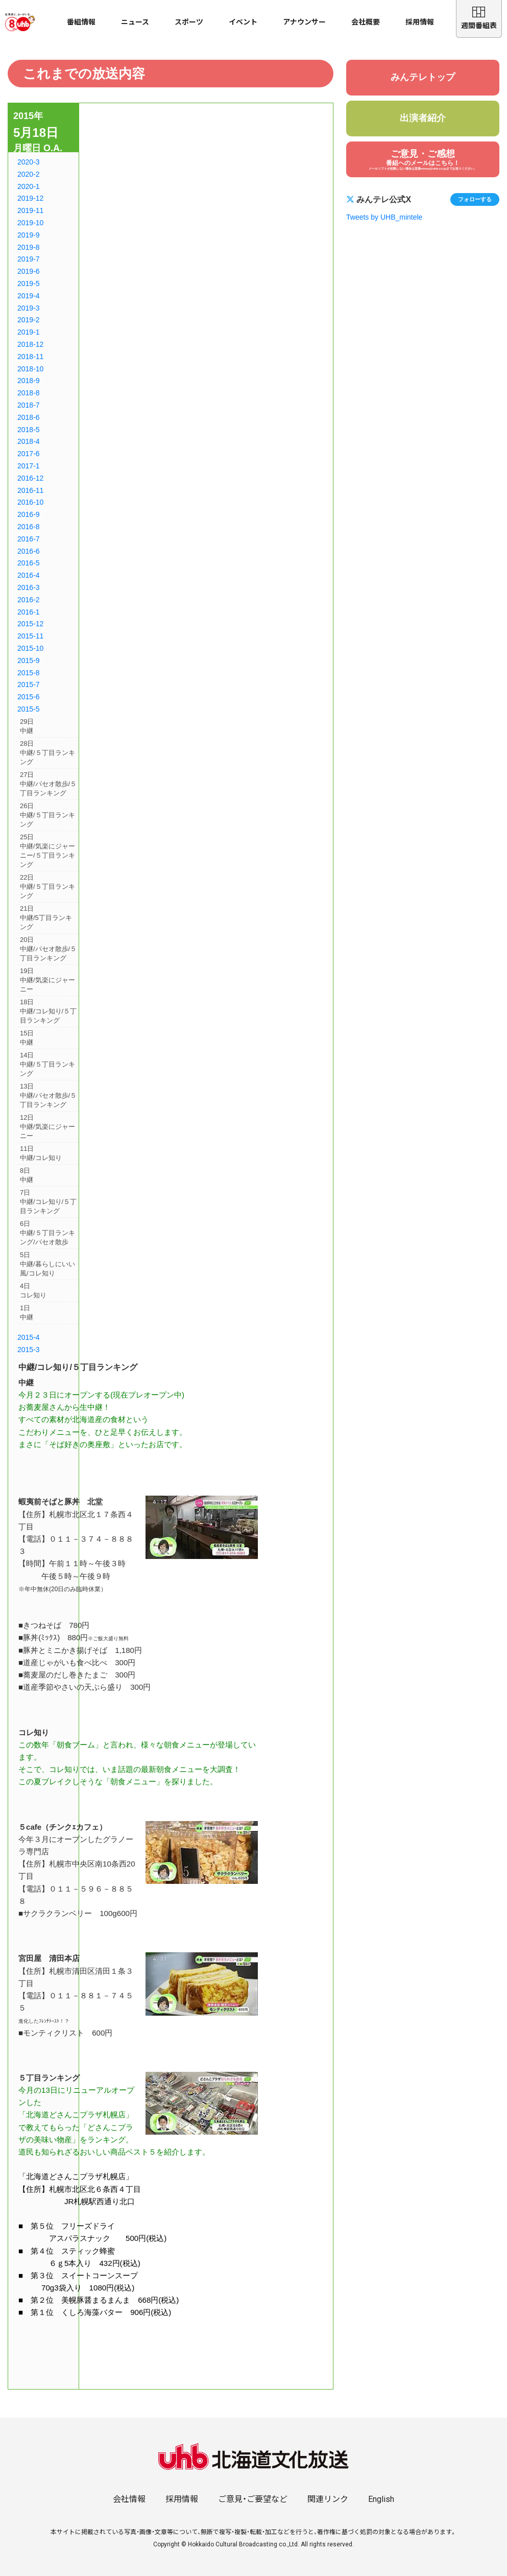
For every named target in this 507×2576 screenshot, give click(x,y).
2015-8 (28, 673)
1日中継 (26, 1312)
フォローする (475, 199)
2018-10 (30, 369)
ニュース (135, 22)
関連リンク (327, 2499)
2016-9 (28, 514)
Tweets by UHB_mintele (384, 217)
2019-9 (28, 235)
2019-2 (28, 320)
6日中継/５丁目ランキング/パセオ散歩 (47, 1233)
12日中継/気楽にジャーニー (47, 1127)
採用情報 (419, 22)
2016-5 (28, 563)
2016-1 (28, 612)
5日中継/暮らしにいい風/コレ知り (47, 1264)
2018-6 (28, 417)
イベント (243, 22)
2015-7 (28, 684)
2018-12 (30, 344)
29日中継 (27, 726)
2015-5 (28, 709)
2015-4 (28, 1337)
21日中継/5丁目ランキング (46, 918)
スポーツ (189, 22)
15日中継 (27, 1037)
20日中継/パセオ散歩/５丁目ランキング (48, 949)
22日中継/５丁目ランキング (47, 886)
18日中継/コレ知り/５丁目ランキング (48, 1011)
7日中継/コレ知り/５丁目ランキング (48, 1202)
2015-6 (28, 697)
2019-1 (28, 332)
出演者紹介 (423, 118)
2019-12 (30, 198)
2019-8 (28, 247)
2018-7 (28, 405)
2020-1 (28, 186)
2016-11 (30, 490)
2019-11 (30, 210)
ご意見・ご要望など (252, 2499)
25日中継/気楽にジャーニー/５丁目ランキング (47, 850)
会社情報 (129, 2499)
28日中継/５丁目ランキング (47, 753)
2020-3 (28, 162)
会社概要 (365, 22)
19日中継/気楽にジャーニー (47, 980)
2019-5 (28, 283)
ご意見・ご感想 (423, 160)
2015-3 (28, 1349)
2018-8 (28, 393)
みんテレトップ (423, 77)
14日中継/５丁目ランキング (47, 1064)
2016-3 (28, 587)
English (381, 2499)
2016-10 (30, 502)
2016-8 (28, 527)
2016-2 (28, 600)
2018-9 (28, 380)
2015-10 (30, 648)
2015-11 (30, 636)
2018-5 (28, 430)
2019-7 (28, 259)
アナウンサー (304, 22)
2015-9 (28, 660)
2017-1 (28, 466)
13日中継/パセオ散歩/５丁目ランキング (48, 1095)
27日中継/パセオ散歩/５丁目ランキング (48, 784)
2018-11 (30, 356)
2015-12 (30, 624)
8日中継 (26, 1175)
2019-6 (28, 271)
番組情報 (81, 22)
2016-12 (30, 478)
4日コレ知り (33, 1290)
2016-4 (28, 575)
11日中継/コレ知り (41, 1153)
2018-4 (28, 441)
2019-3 (28, 308)
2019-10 (30, 223)
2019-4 (28, 296)
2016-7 (28, 539)
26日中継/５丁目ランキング (47, 815)
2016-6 (28, 551)
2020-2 (28, 174)
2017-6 (28, 454)
